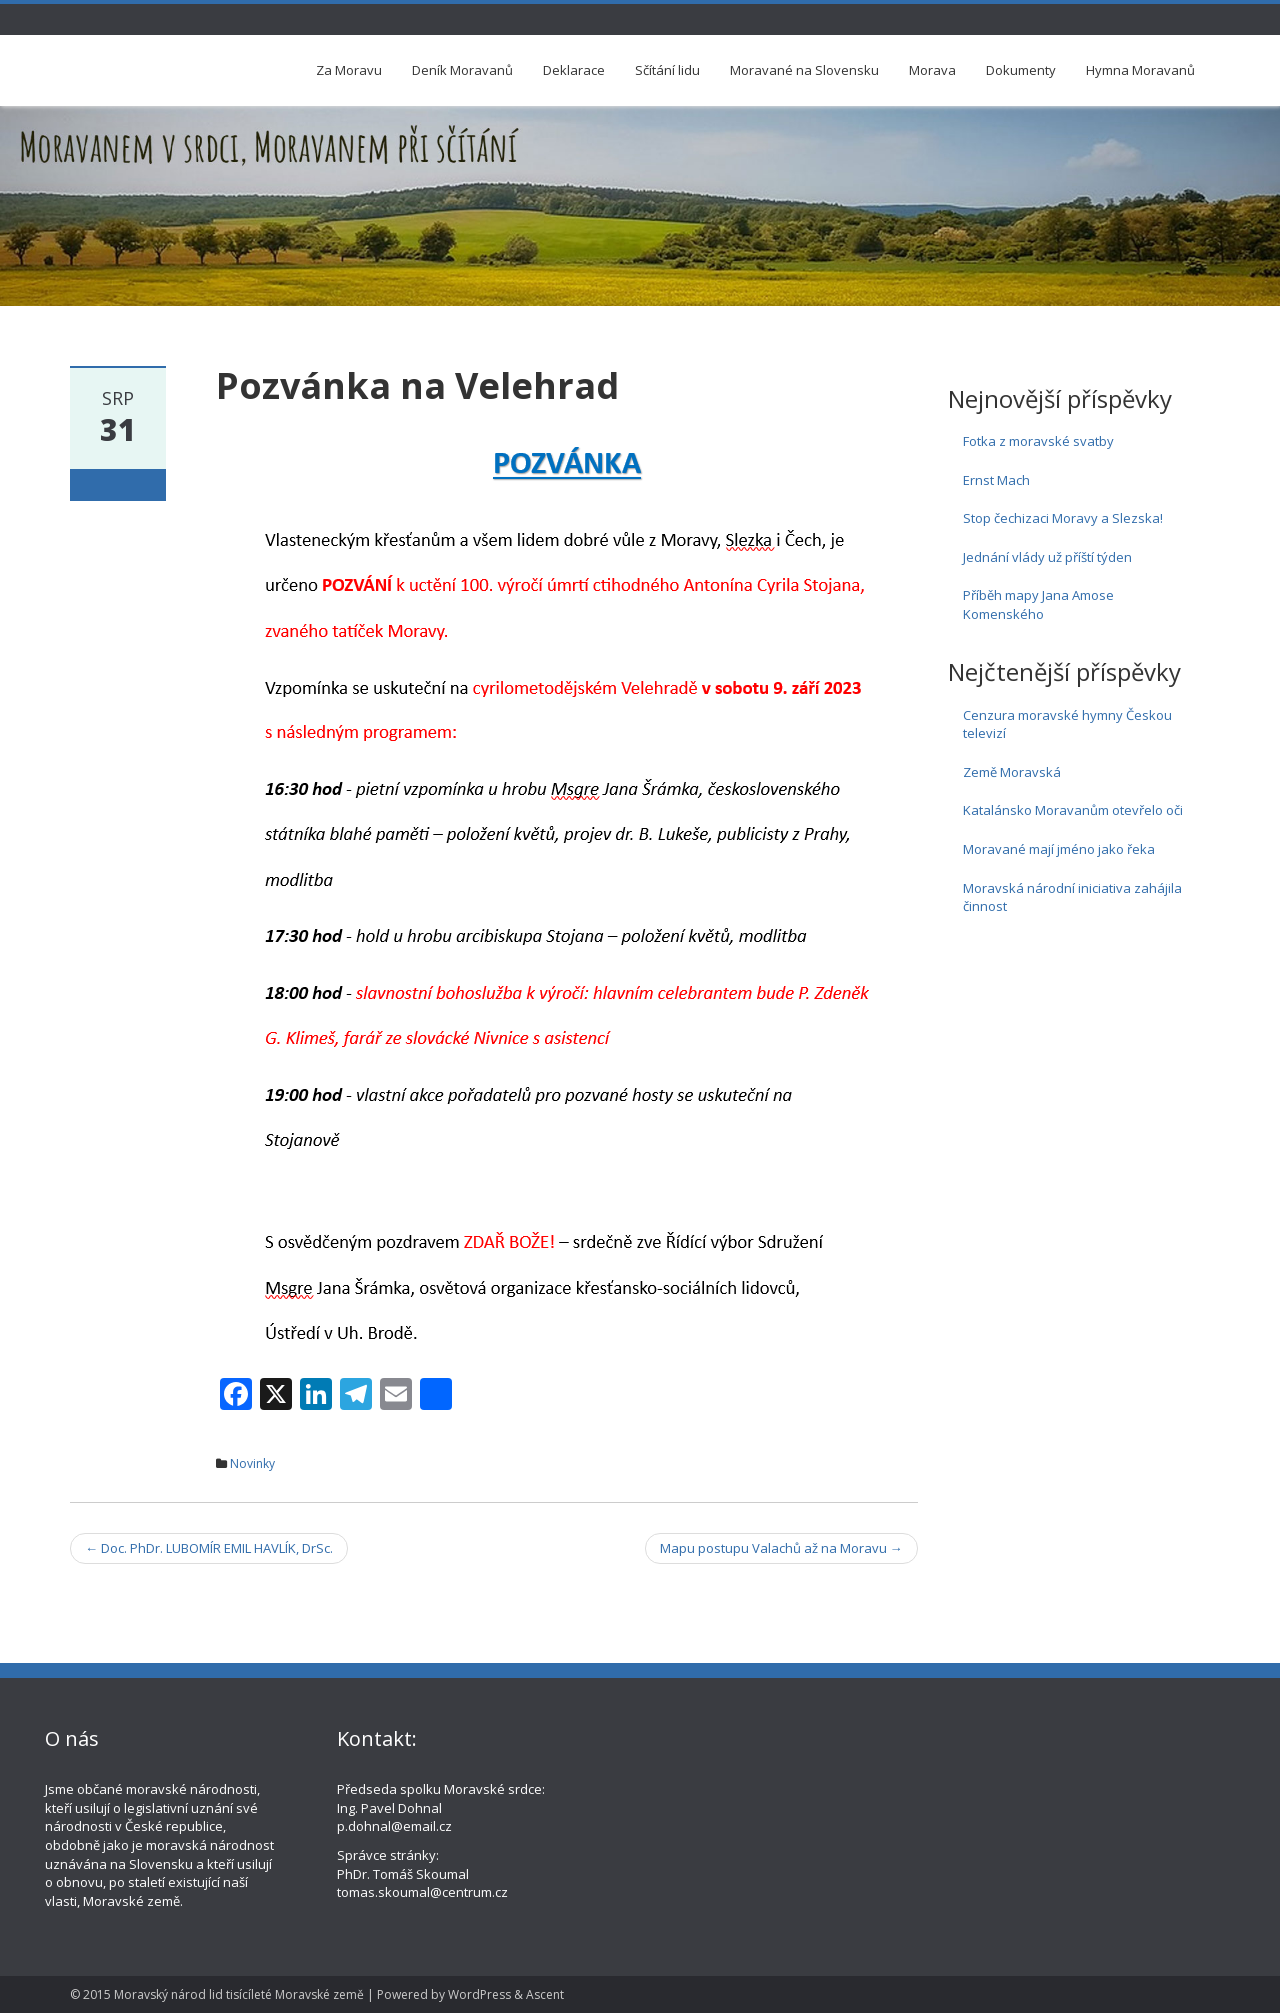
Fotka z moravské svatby (1038, 441)
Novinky (252, 1463)
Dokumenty (1021, 70)
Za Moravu (349, 70)
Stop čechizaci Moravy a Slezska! (1063, 518)
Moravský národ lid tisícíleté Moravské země (239, 1994)
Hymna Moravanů (1140, 70)
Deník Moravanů (462, 70)
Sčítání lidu (667, 70)
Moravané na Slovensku (804, 70)
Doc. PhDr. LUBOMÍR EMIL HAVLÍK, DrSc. (209, 1548)
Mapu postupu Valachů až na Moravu (781, 1548)
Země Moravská (1012, 772)
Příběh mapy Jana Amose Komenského (1038, 604)
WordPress (479, 1994)
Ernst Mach (996, 480)
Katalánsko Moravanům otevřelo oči (1073, 810)
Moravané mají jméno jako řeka (1059, 849)
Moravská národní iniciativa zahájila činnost (1072, 897)
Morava (932, 70)
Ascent (545, 1994)
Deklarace (574, 70)
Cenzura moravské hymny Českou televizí (1067, 724)
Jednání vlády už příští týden (1047, 557)
